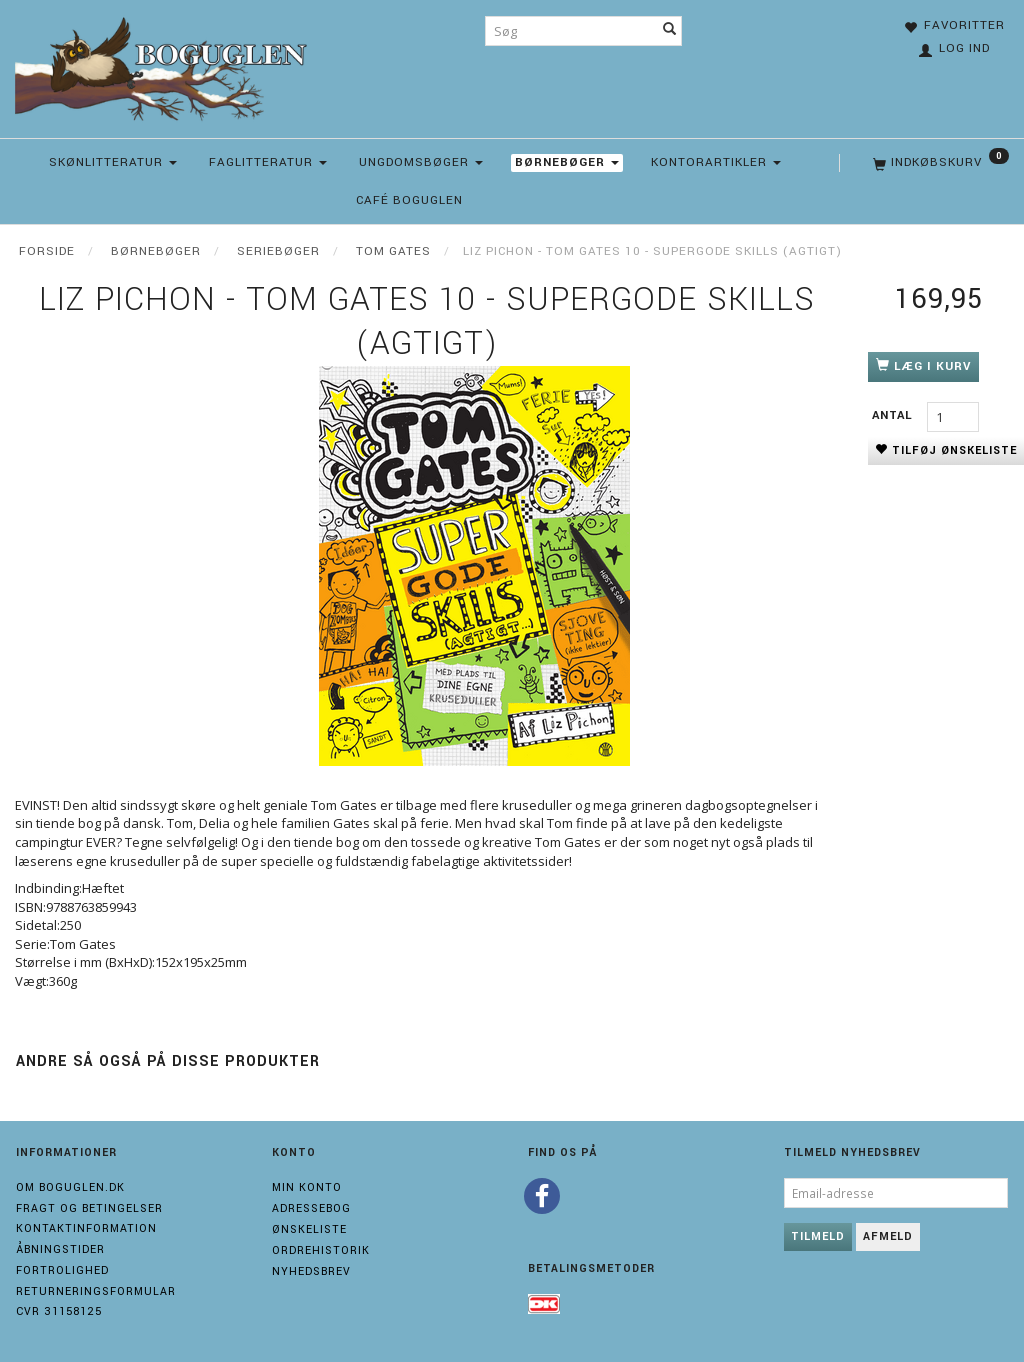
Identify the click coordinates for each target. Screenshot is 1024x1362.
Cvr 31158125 (59, 1311)
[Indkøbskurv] (939, 163)
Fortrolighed (62, 1270)
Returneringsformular (96, 1291)
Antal (894, 415)
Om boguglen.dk (70, 1187)
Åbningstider (60, 1249)
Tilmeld (818, 1236)
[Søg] (670, 31)
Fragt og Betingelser (89, 1208)
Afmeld (888, 1236)
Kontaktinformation (86, 1228)
